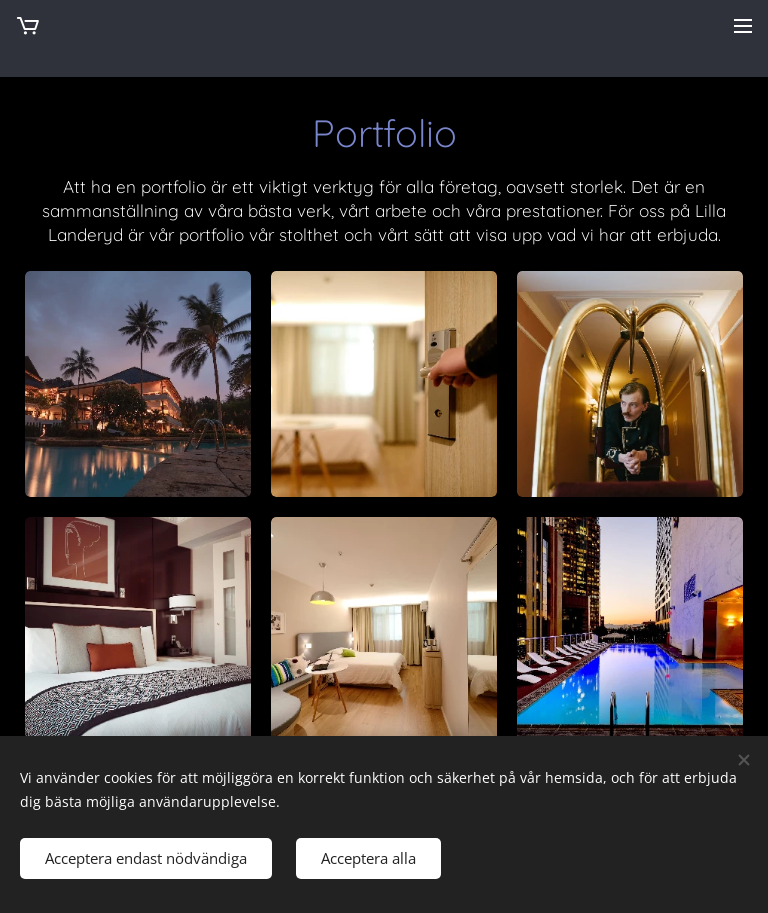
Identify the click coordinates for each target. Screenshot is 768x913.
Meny (743, 26)
